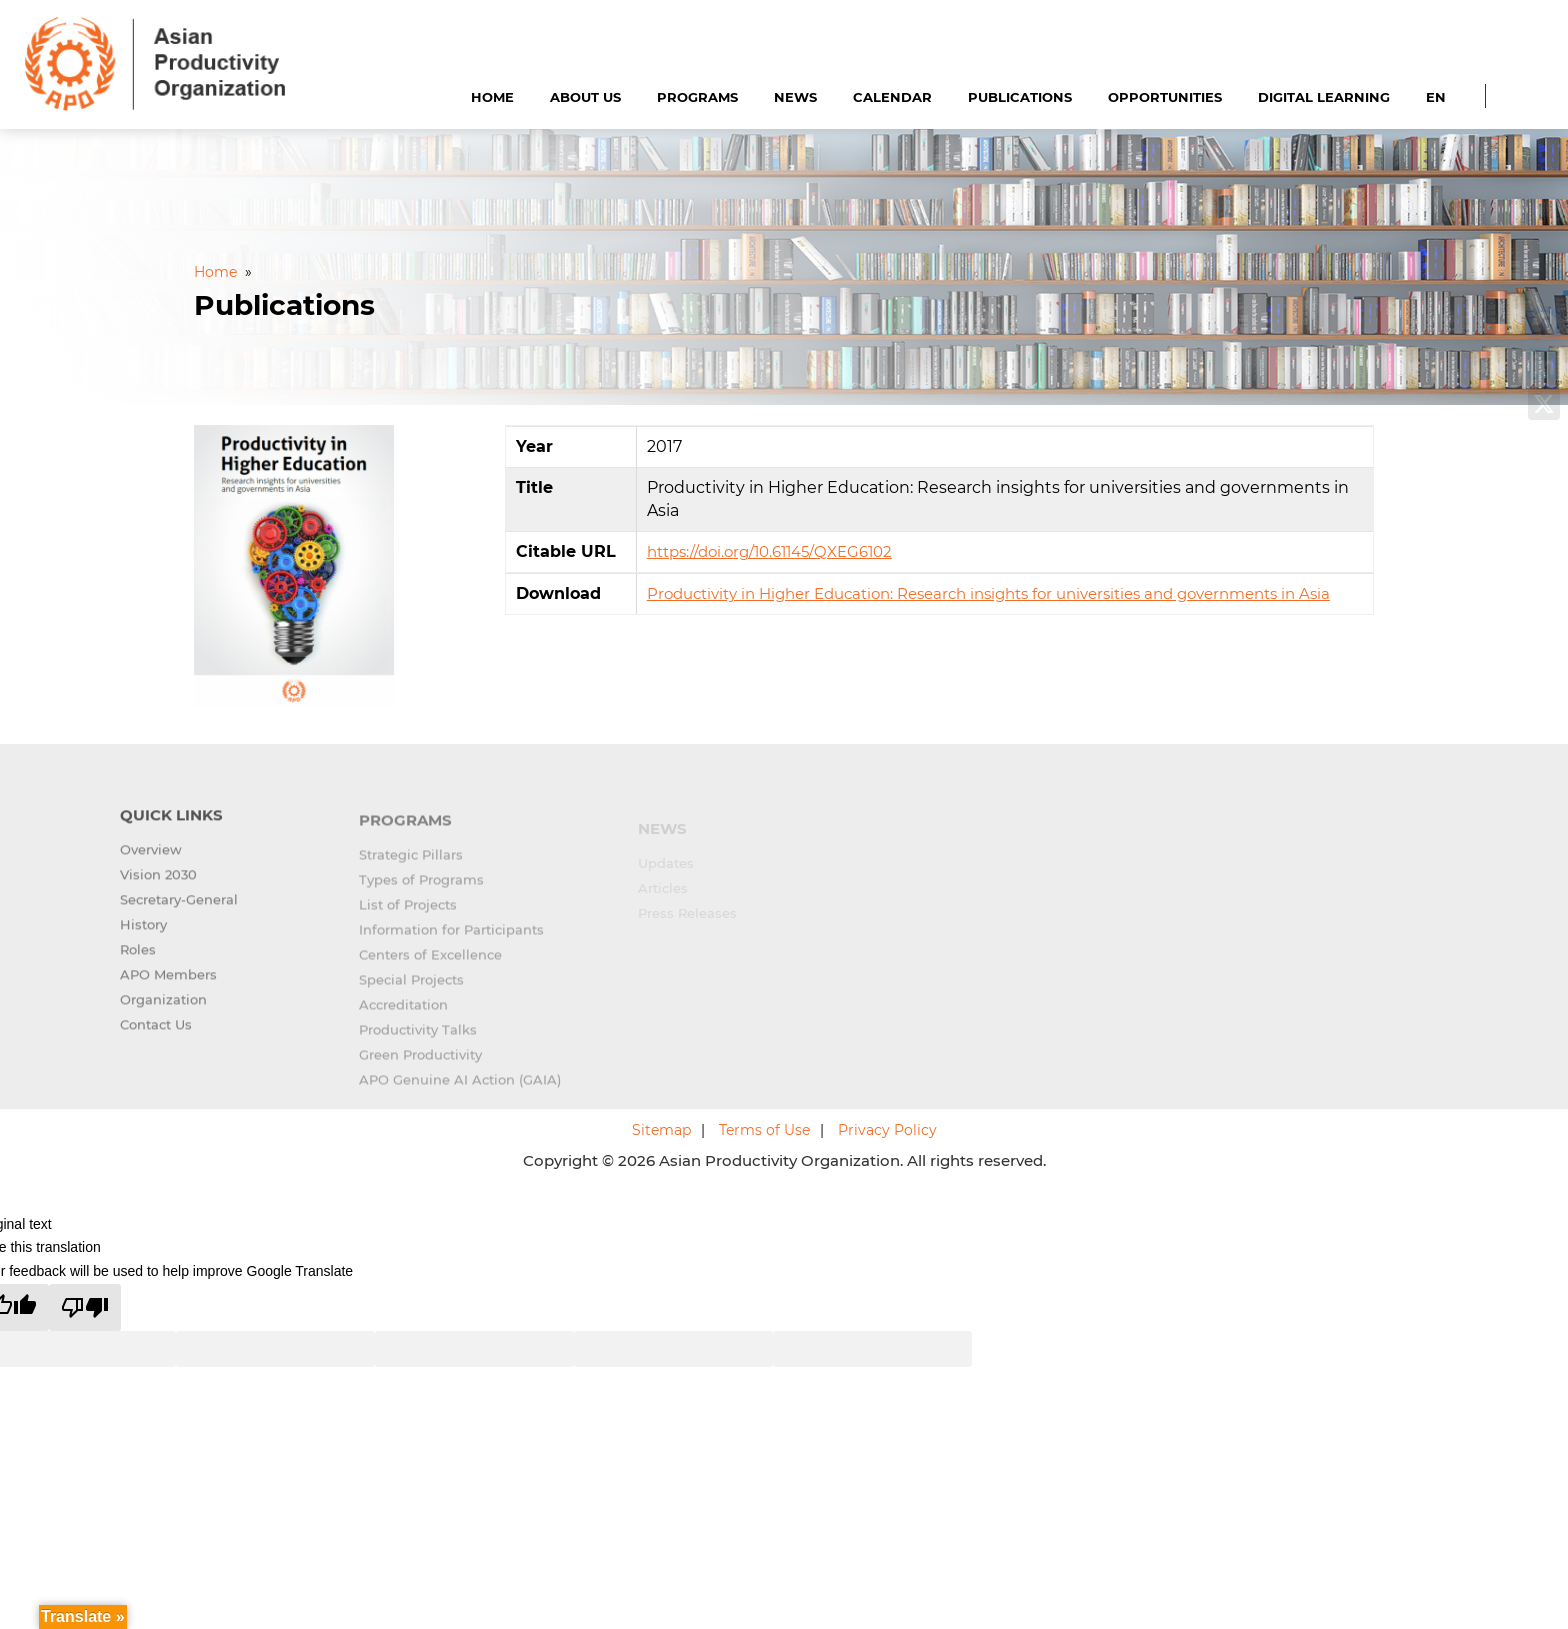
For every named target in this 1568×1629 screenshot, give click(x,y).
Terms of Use (764, 1130)
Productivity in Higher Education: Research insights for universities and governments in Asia (988, 593)
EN (1436, 97)
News (795, 97)
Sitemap (661, 1130)
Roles (138, 962)
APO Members (168, 987)
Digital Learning (1324, 97)
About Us (585, 97)
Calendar (892, 97)
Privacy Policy (887, 1130)
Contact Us (156, 1037)
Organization (163, 1012)
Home (492, 97)
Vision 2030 (158, 887)
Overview (151, 862)
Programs (697, 97)
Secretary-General (179, 912)
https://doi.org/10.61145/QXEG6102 (769, 551)
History (143, 937)
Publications (1020, 97)
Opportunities (1165, 97)
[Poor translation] (85, 1307)
